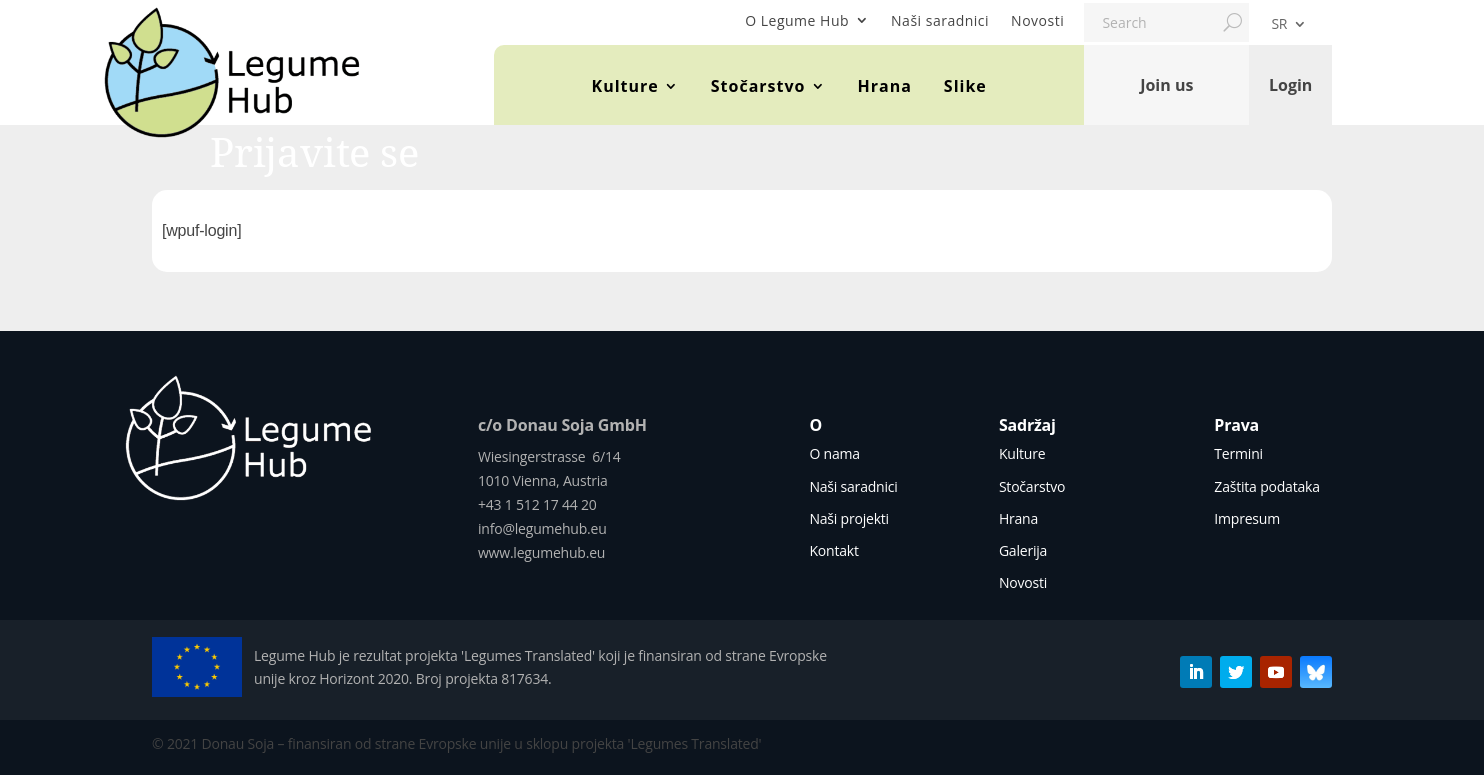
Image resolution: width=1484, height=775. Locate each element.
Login (1290, 85)
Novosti (1037, 20)
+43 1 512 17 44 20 (537, 504)
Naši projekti (849, 518)
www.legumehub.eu (541, 552)
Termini (1238, 453)
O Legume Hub (797, 20)
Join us (1166, 85)
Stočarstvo (758, 86)
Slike (965, 86)
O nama (834, 453)
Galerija (1023, 550)
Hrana (885, 86)
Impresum (1247, 518)
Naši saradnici (940, 20)
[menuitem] (1289, 28)
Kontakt (833, 550)
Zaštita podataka (1266, 486)
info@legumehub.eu (542, 528)
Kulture (625, 86)
